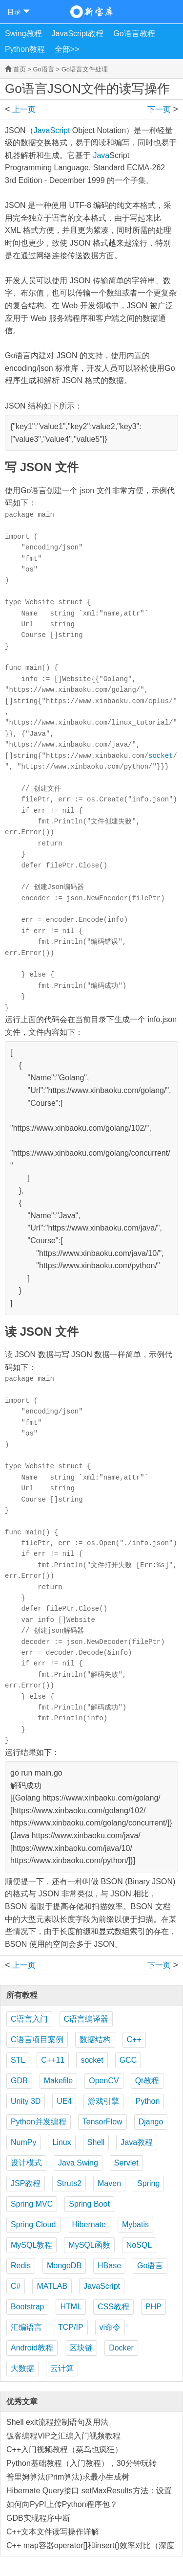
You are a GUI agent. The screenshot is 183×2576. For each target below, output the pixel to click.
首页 (19, 69)
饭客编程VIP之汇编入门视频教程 (63, 2436)
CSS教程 (113, 2306)
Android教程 (32, 2348)
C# (15, 2286)
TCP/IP (70, 2327)
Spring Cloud (33, 2224)
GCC (128, 2060)
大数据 (22, 2368)
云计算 (62, 2368)
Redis (21, 2265)
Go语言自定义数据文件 (27, 109)
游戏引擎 (103, 2101)
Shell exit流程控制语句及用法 (57, 2422)
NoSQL (139, 2245)
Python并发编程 (38, 2122)
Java (101, 155)
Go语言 (43, 69)
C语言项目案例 (37, 2039)
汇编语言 (26, 2327)
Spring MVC (32, 2204)
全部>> (67, 49)
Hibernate (89, 2224)
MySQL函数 (89, 2245)
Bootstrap (27, 2306)
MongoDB (64, 2265)
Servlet (126, 2163)
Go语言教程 (134, 33)
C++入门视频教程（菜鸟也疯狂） (64, 2449)
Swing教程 (23, 33)
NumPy (23, 2142)
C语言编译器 (86, 2019)
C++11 (52, 2060)
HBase (109, 2265)
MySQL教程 (31, 2245)
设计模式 (26, 2163)
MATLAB (52, 2286)
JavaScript (52, 130)
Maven (109, 2183)
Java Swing (78, 2163)
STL (18, 2060)
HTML (70, 2306)
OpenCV (104, 2080)
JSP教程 (26, 2183)
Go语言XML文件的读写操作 (155, 109)
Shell (96, 2142)
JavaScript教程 (78, 33)
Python (147, 2101)
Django (151, 2122)
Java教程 (137, 2142)
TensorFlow (102, 2122)
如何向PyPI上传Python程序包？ (62, 2504)
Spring (148, 2183)
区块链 (81, 2348)
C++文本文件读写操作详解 (52, 2532)
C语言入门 (29, 2019)
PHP (153, 2306)
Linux (61, 2142)
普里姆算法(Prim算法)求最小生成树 (67, 2477)
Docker (121, 2348)
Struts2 (69, 2183)
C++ (134, 2039)
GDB (19, 2080)
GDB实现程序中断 (38, 2518)
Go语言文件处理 (84, 69)
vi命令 (110, 2327)
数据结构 (95, 2039)
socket (160, 755)
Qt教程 (147, 2080)
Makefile (58, 2080)
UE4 (64, 2101)
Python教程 (25, 49)
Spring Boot (89, 2204)
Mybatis (135, 2224)
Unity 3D (26, 2101)
